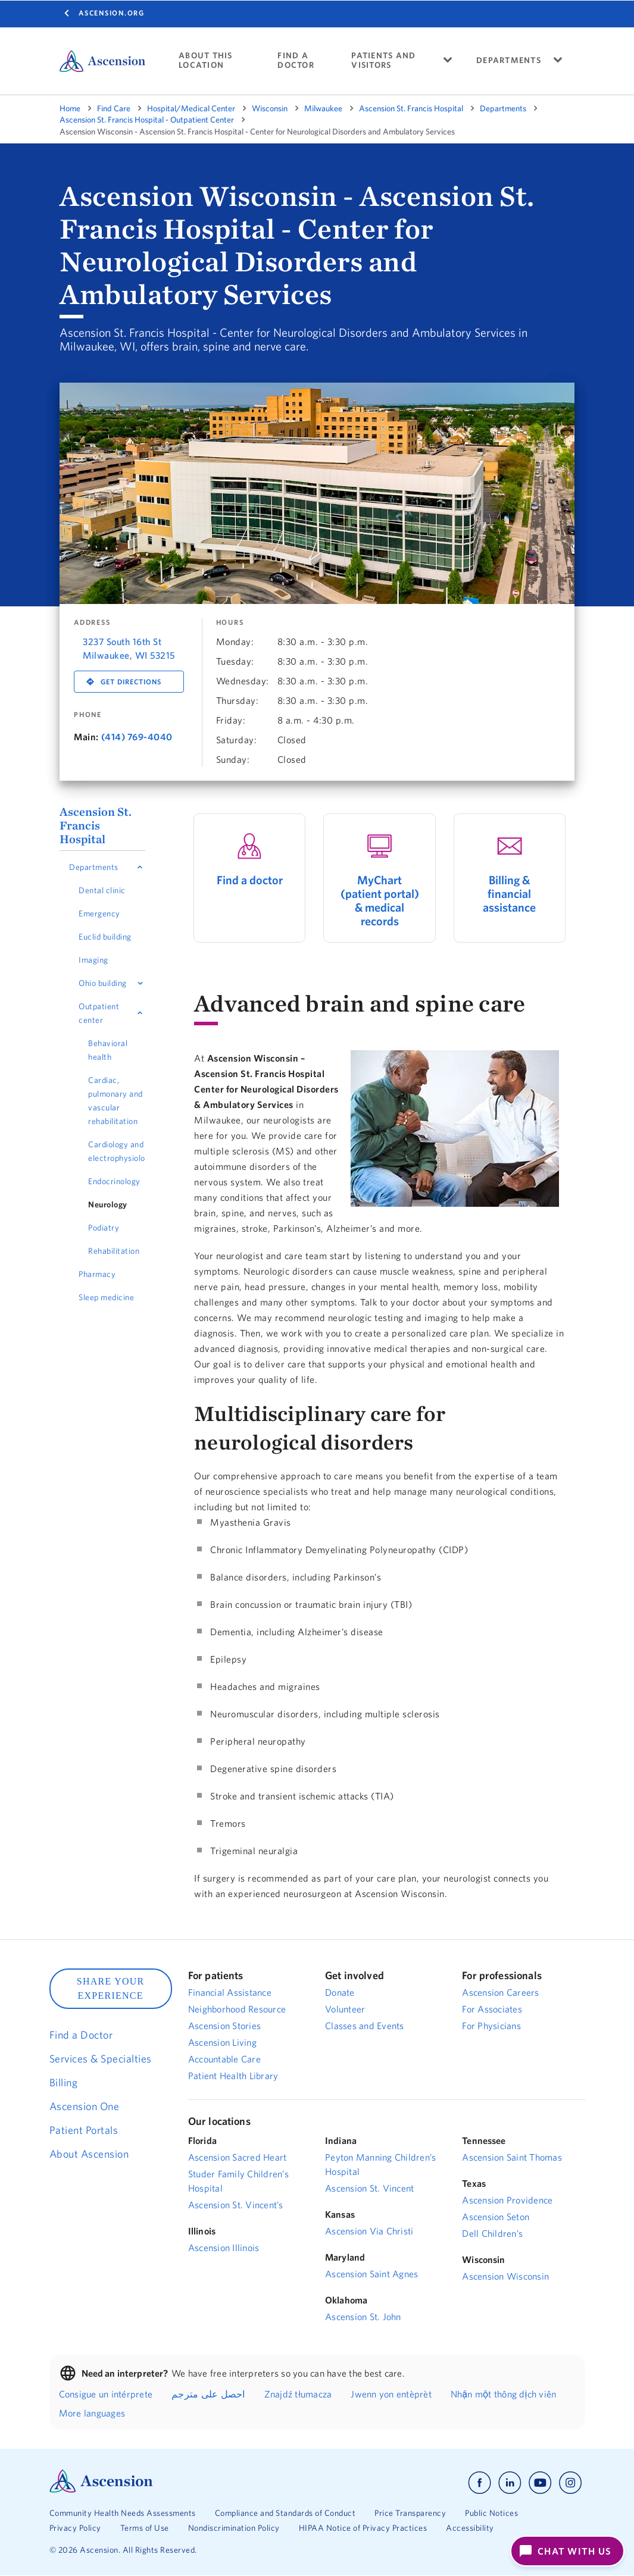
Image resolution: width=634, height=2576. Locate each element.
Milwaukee (323, 108)
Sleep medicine (106, 1297)
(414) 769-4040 (137, 737)
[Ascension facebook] (479, 2482)
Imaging (93, 959)
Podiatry (103, 1227)
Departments (503, 108)
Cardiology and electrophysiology (116, 1151)
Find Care (113, 108)
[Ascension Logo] (101, 2490)
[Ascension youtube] (540, 2482)
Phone (88, 714)
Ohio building (103, 983)
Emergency (99, 913)
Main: (86, 737)
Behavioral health (107, 1050)
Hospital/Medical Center (191, 108)
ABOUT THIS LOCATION (206, 60)
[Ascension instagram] (570, 2482)
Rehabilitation (113, 1250)
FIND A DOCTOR (295, 60)
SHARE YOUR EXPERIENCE (111, 1988)
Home (70, 108)
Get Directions (131, 681)
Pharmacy (97, 1274)
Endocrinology (114, 1181)
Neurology (107, 1204)
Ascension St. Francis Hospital (411, 108)
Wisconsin (270, 108)
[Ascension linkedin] (509, 2482)
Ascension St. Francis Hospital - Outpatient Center (147, 119)
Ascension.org (112, 12)
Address (92, 622)
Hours (230, 622)
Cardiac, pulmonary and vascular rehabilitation (115, 1100)
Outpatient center (99, 1013)
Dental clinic (102, 890)
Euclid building (105, 936)
